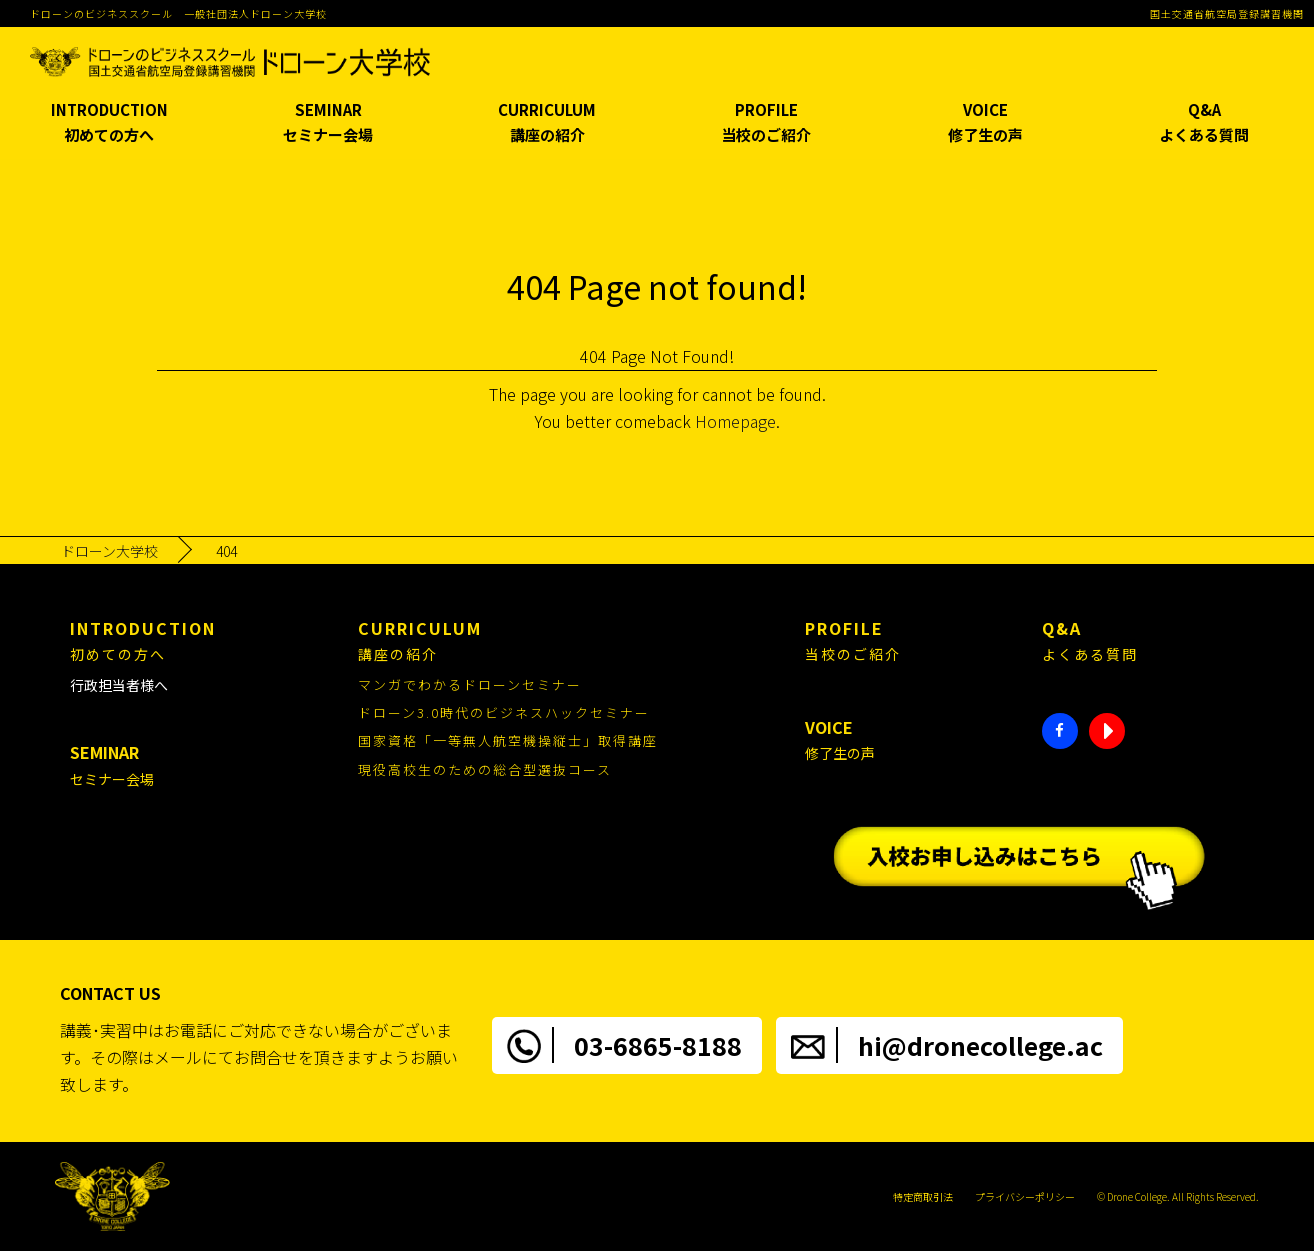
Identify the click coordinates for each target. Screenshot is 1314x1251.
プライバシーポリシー (1025, 1196)
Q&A (1204, 123)
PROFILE (766, 123)
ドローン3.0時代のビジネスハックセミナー (504, 712)
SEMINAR (328, 123)
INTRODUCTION (109, 123)
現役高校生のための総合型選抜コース (485, 769)
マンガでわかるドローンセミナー (470, 684)
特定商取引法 (923, 1196)
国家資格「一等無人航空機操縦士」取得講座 (508, 740)
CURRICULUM (547, 123)
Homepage (735, 421)
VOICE (985, 123)
